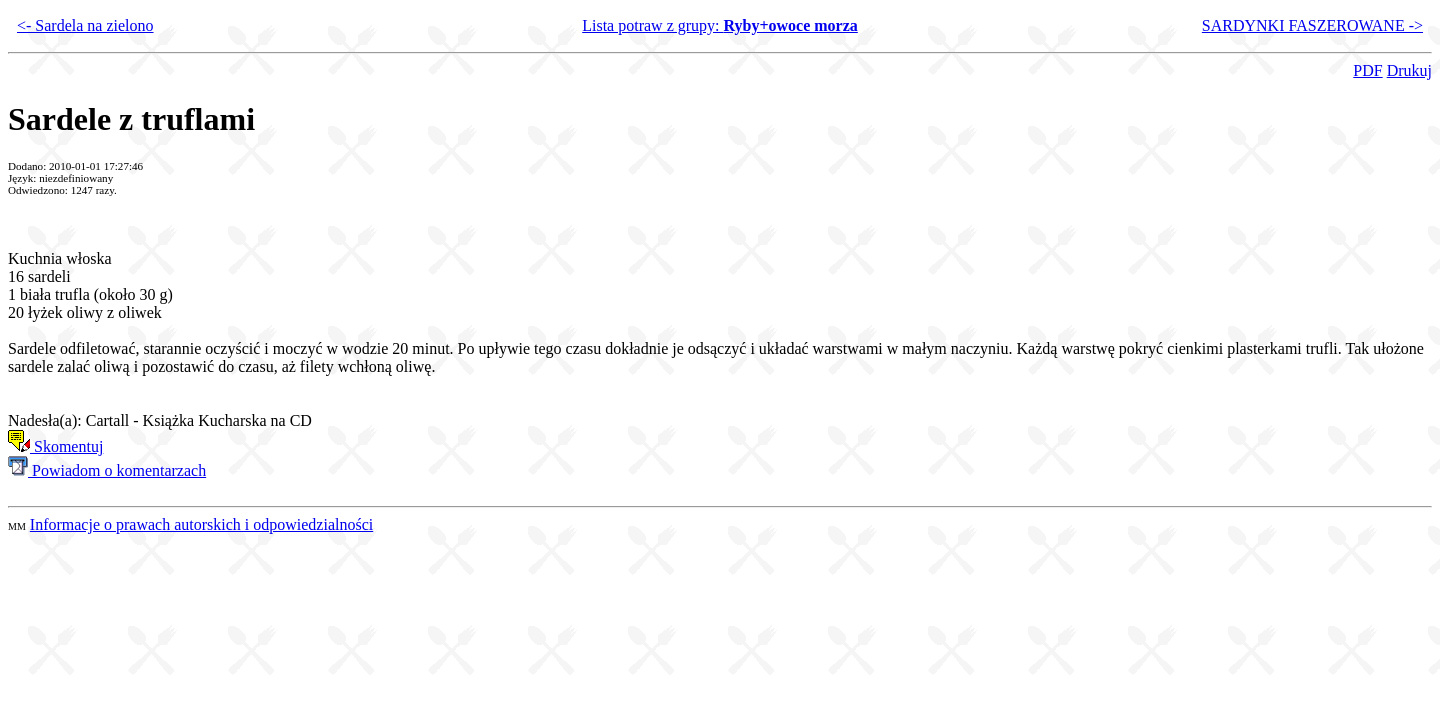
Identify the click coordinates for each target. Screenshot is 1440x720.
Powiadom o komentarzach (107, 470)
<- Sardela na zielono (85, 25)
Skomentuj (55, 446)
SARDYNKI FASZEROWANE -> (1312, 25)
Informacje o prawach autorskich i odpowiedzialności (201, 524)
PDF (1367, 70)
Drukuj (1409, 70)
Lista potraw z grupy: (720, 25)
